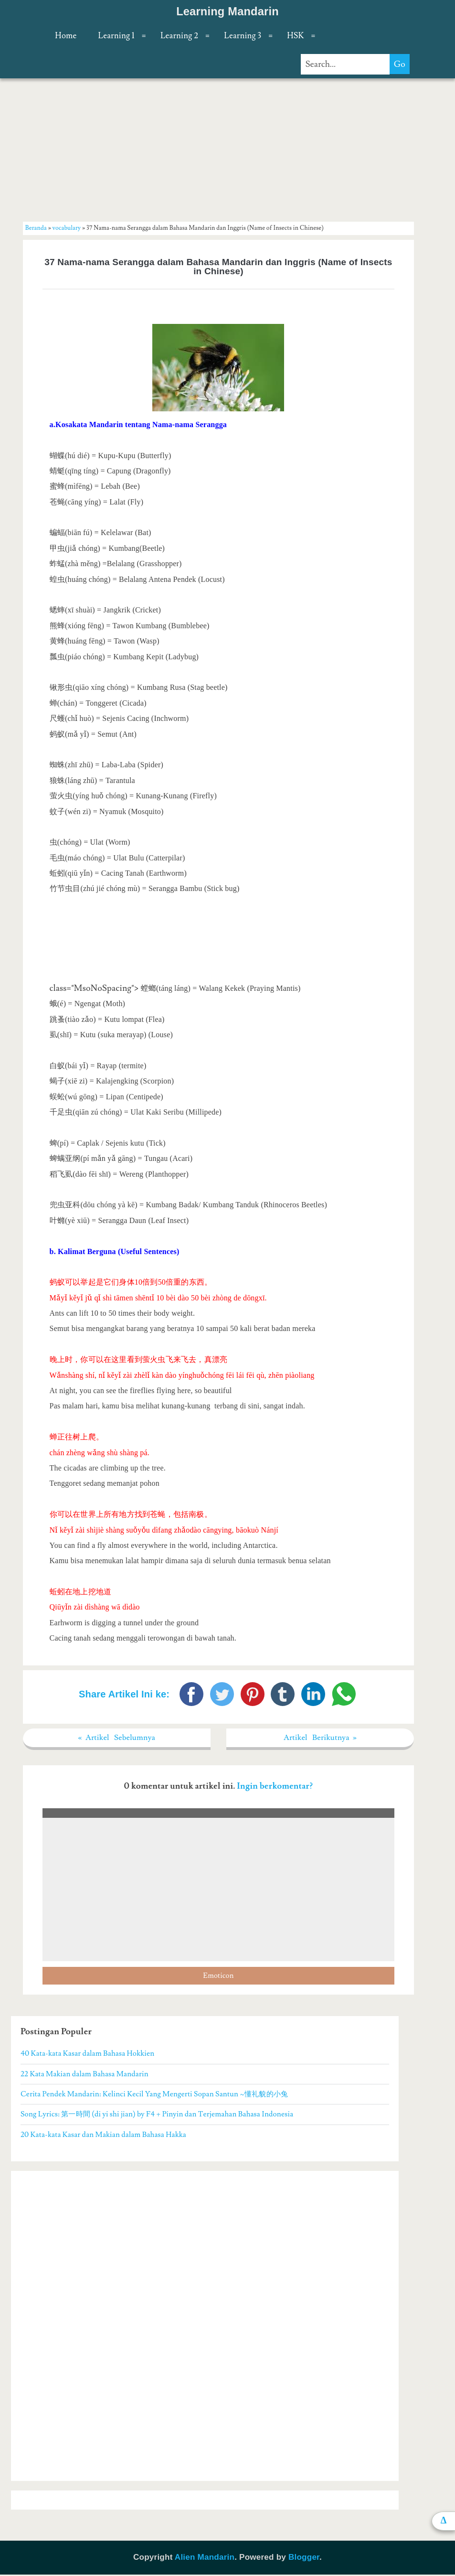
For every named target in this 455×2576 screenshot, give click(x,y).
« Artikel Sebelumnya (116, 1738)
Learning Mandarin (227, 11)
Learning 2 (179, 36)
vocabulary (67, 228)
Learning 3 (242, 36)
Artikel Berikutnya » (320, 1738)
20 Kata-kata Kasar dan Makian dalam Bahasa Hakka (103, 2136)
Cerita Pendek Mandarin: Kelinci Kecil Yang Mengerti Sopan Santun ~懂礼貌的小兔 (154, 2095)
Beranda (36, 228)
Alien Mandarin (204, 2558)
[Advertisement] (218, 149)
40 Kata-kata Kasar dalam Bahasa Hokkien (87, 2055)
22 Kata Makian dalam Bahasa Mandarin (84, 2075)
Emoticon (218, 1977)
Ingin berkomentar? (275, 1787)
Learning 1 (116, 36)
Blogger (303, 2558)
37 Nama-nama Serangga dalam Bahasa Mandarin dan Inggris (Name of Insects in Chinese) (218, 266)
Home (65, 36)
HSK (295, 36)
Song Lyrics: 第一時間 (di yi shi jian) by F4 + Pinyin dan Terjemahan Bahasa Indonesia (157, 2115)
